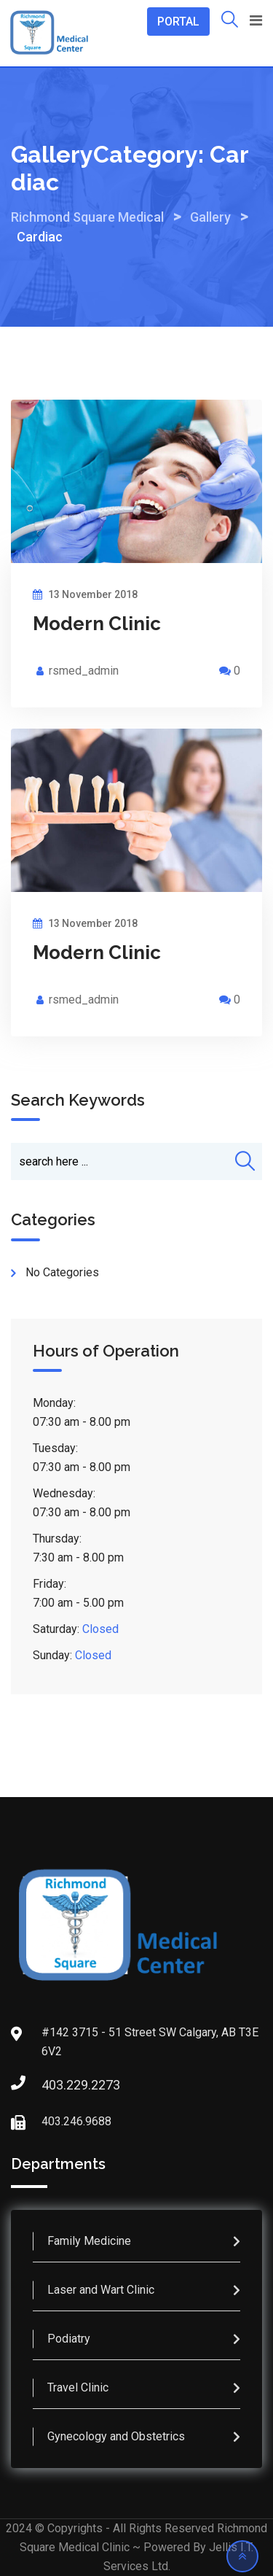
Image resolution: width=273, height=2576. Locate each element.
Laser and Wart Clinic (100, 2290)
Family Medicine (89, 2241)
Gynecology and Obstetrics (116, 2436)
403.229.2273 (56, 2084)
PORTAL (178, 21)
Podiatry (68, 2339)
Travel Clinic (77, 2387)
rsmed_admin (84, 671)
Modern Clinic (97, 624)
